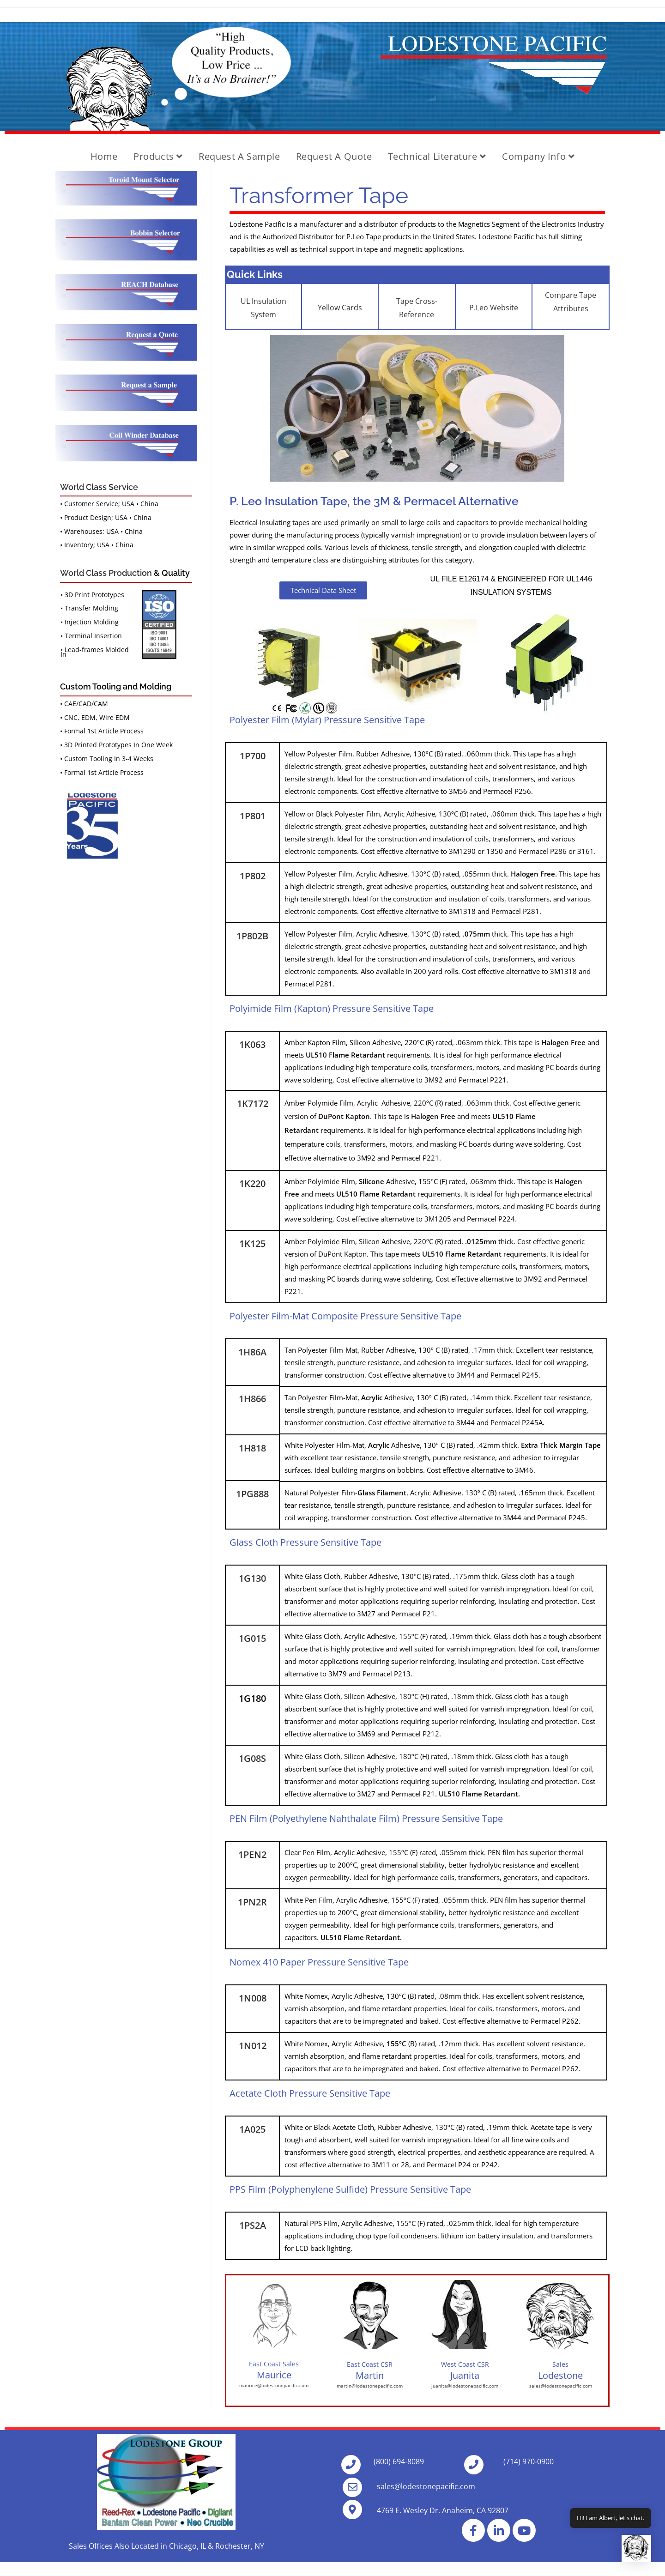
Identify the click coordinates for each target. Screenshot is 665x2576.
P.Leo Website (493, 307)
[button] (636, 2548)
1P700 (253, 756)
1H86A (252, 1352)
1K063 (252, 1044)
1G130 (252, 1578)
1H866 (252, 1398)
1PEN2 (252, 1854)
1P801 (253, 816)
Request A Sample (239, 156)
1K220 (252, 1183)
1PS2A (252, 2225)
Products (158, 156)
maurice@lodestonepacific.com (273, 2385)
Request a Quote (334, 156)
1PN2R (252, 1902)
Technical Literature (437, 156)
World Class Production (106, 573)
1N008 (252, 1998)
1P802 (253, 876)
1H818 (252, 1448)
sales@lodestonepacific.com (560, 2385)
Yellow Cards (340, 307)
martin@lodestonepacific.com (370, 2385)
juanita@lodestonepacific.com (464, 2385)
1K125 (252, 1243)
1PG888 (252, 1494)
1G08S (252, 1758)
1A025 (252, 2129)
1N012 (252, 2045)
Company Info (538, 156)
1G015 (252, 1638)
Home (104, 156)
